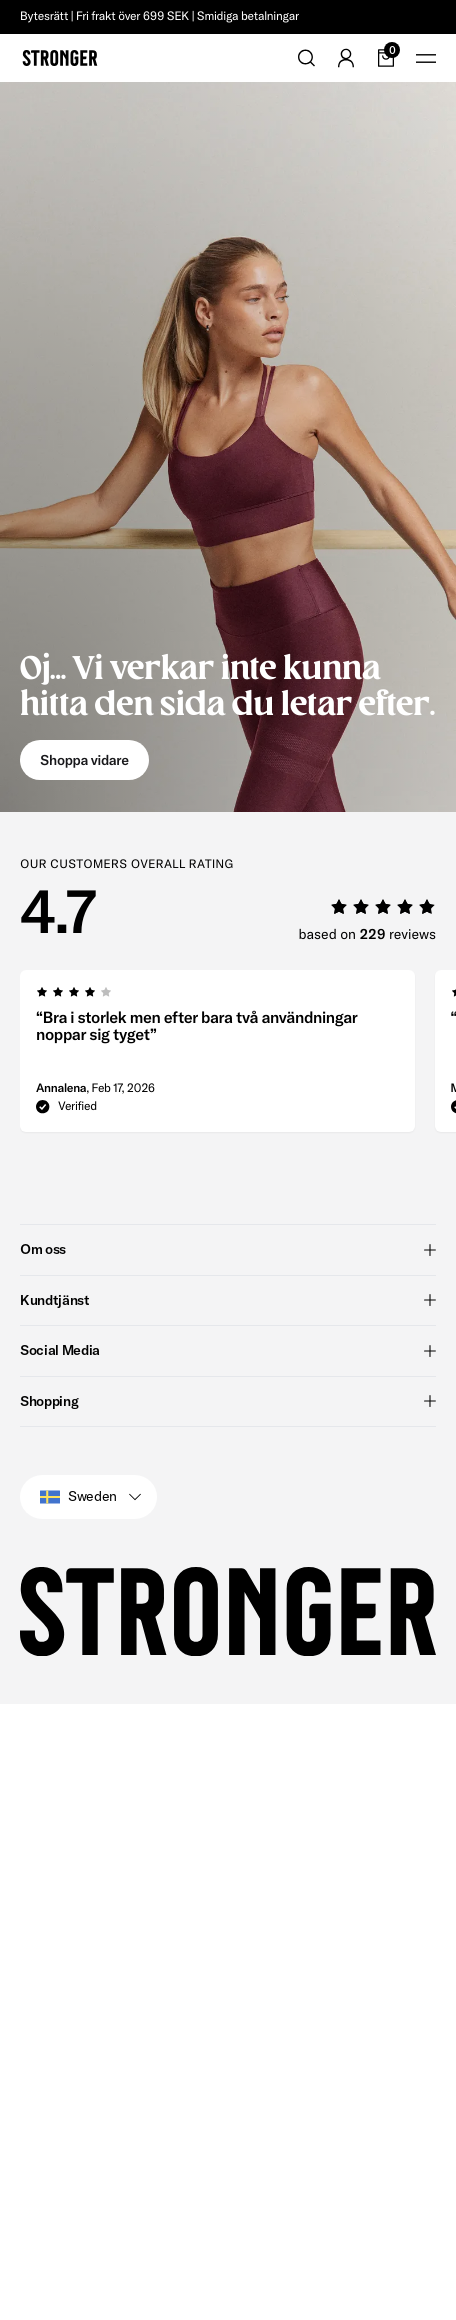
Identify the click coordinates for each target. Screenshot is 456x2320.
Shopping (228, 1660)
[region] (228, 926)
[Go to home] (60, 58)
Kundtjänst (228, 1559)
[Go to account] (346, 58)
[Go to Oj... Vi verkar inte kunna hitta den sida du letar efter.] (228, 447)
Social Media (228, 1609)
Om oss (228, 1508)
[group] (32, 926)
